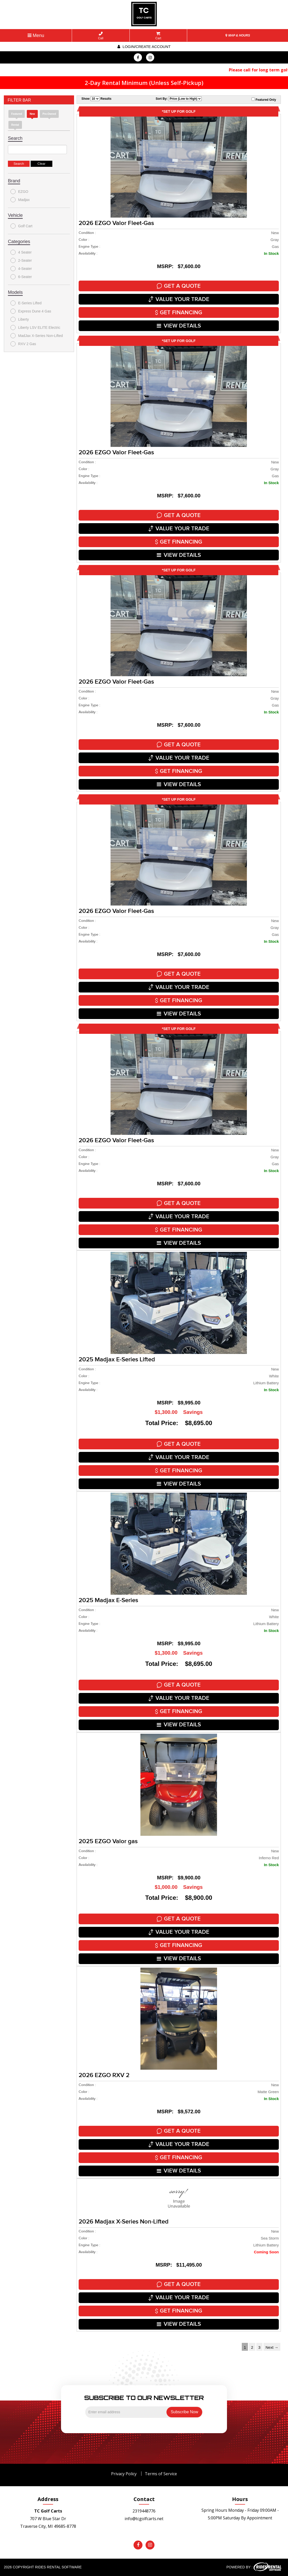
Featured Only (263, 99)
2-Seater (21, 260)
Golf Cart (21, 226)
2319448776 (144, 2511)
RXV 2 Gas (23, 343)
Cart (158, 36)
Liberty (19, 319)
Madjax (20, 199)
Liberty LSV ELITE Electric (35, 327)
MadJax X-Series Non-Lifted (36, 335)
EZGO (19, 191)
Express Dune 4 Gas (30, 311)
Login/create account (144, 46)
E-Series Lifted (26, 303)
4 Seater (21, 252)
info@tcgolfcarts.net (144, 2518)
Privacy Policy (124, 2473)
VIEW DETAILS (179, 325)
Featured (16, 113)
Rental (15, 124)
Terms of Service (161, 2473)
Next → (272, 2347)
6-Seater (21, 276)
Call (100, 36)
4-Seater (21, 268)
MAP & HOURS (237, 35)
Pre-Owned (49, 113)
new (32, 113)
